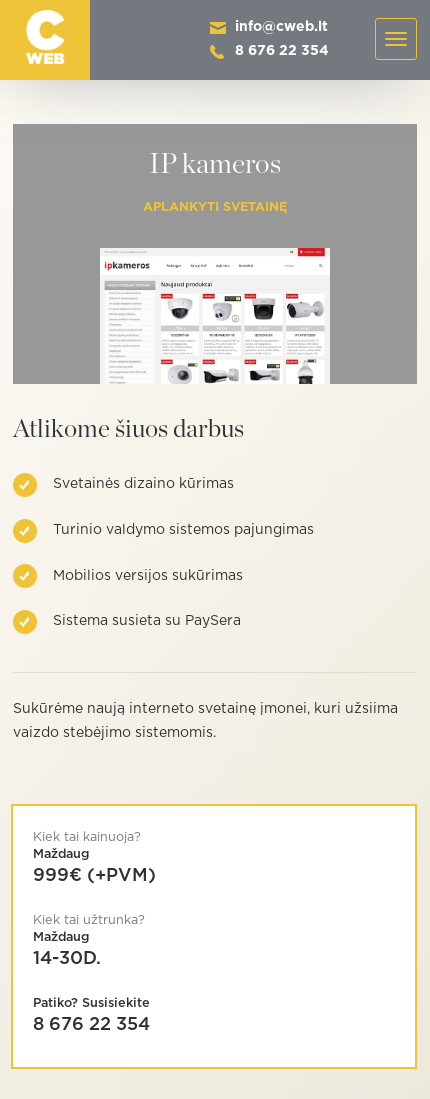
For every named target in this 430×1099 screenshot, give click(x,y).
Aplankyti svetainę (215, 207)
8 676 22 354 (282, 51)
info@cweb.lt (281, 27)
